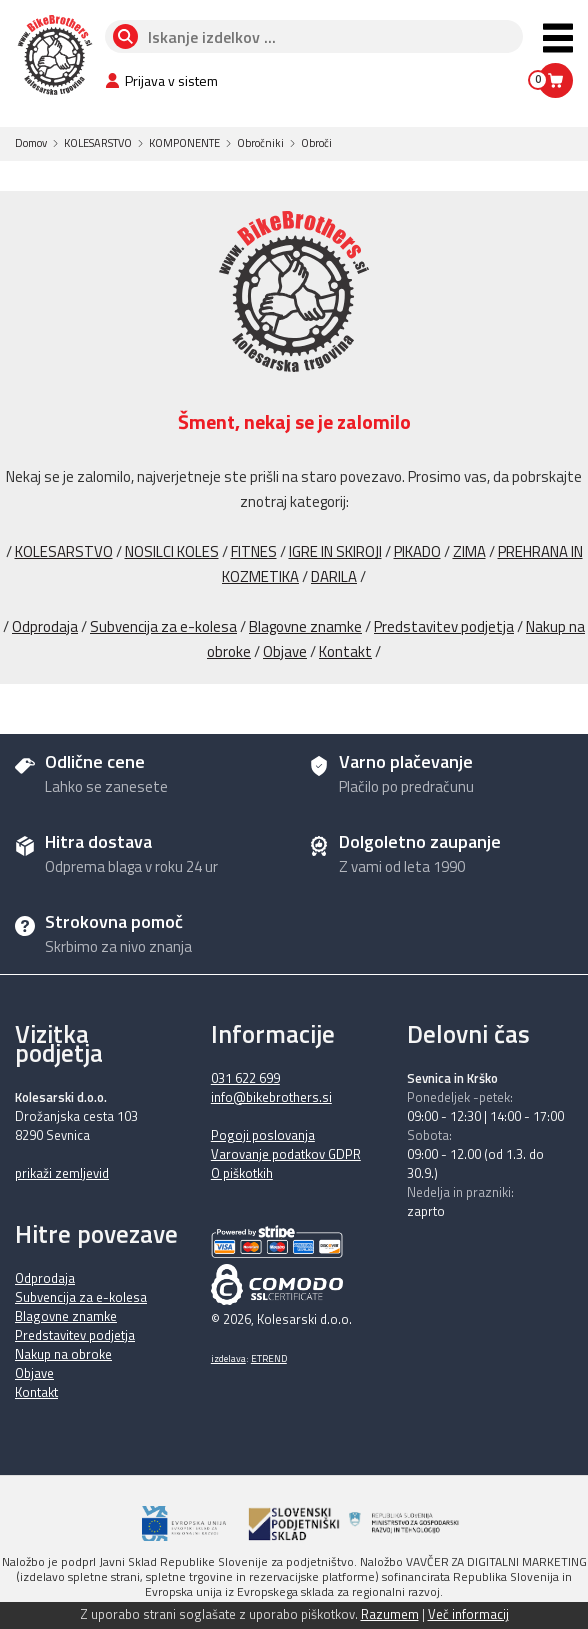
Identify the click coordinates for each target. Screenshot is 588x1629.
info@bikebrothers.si (271, 1097)
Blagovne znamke (305, 626)
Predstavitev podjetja (444, 626)
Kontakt (345, 651)
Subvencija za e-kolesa (163, 626)
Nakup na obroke (63, 1354)
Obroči (316, 143)
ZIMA (469, 551)
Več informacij (468, 1614)
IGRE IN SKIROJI (335, 551)
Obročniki (260, 143)
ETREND (269, 1358)
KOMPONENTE (184, 143)
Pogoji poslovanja (263, 1135)
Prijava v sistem (161, 80)
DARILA (334, 576)
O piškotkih (242, 1173)
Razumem (390, 1614)
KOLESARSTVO (98, 143)
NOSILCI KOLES (172, 551)
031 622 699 (245, 1078)
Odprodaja (45, 626)
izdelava (228, 1358)
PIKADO (417, 551)
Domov (31, 143)
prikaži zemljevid (62, 1173)
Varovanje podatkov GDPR (286, 1154)
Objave (285, 651)
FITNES (254, 551)
